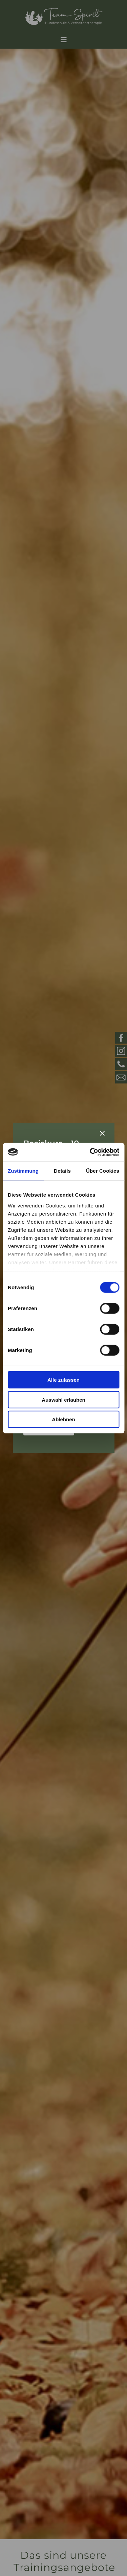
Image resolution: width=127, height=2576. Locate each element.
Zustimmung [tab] (23, 1171)
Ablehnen (63, 1419)
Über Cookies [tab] (102, 1171)
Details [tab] (62, 1171)
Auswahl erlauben (63, 1399)
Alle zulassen (63, 1380)
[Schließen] (102, 1133)
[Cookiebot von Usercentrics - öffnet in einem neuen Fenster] (90, 1152)
